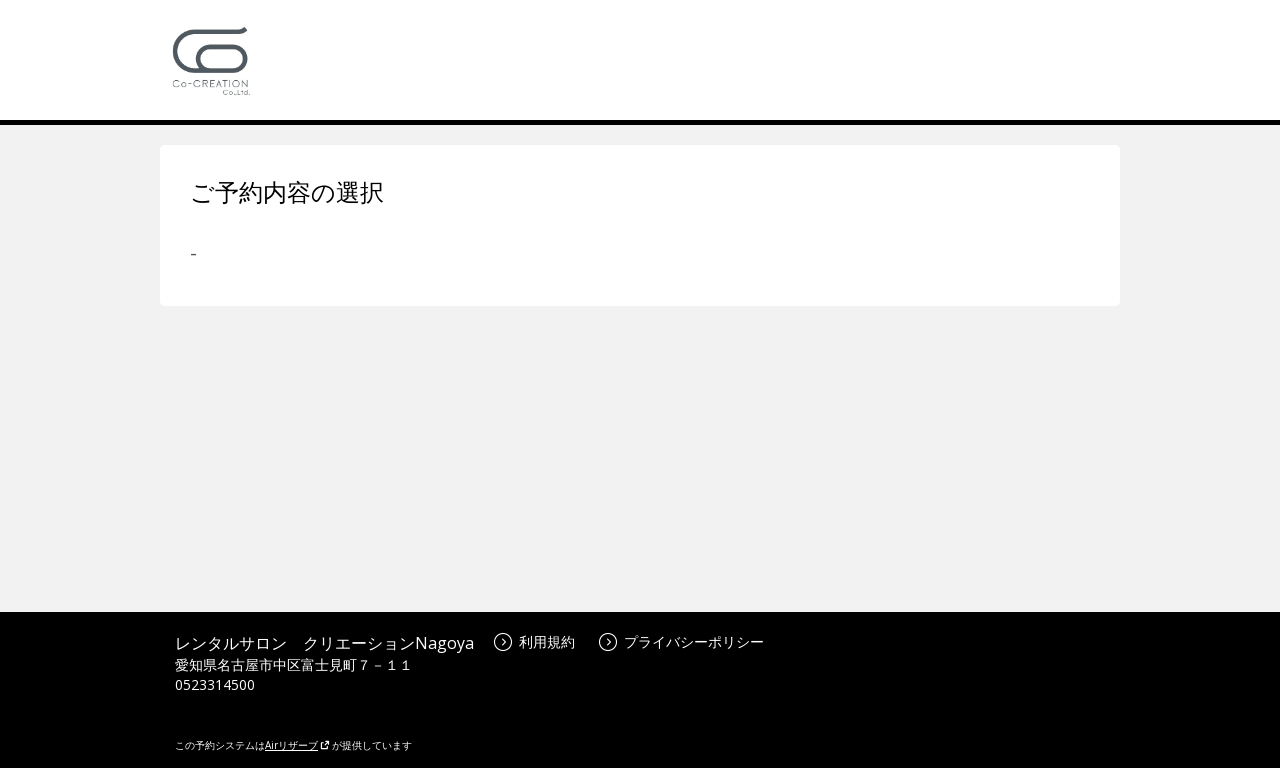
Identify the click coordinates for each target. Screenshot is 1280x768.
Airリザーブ (297, 745)
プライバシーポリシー (681, 641)
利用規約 (534, 641)
